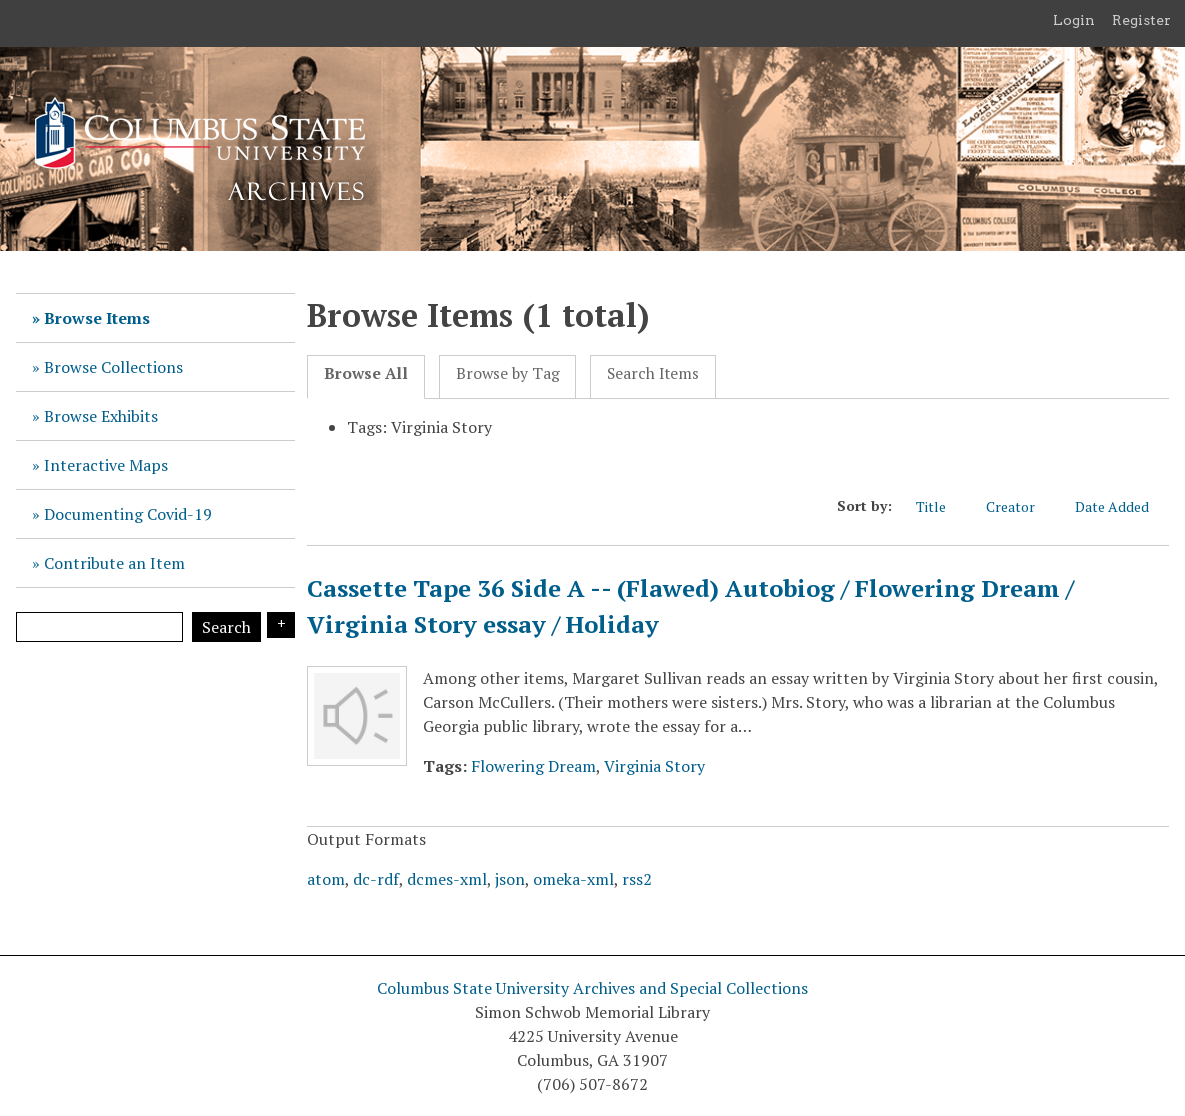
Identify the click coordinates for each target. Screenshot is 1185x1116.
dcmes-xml (447, 879)
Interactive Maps (106, 465)
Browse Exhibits (101, 416)
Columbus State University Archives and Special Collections (592, 988)
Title (941, 506)
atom (326, 879)
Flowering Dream (533, 766)
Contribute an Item (114, 563)
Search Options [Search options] (281, 625)
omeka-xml (573, 879)
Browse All (366, 373)
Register (1141, 20)
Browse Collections (113, 367)
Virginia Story (654, 766)
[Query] (99, 627)
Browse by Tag (508, 373)
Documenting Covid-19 (128, 514)
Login (1074, 20)
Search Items (653, 373)
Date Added (1122, 506)
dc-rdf (376, 879)
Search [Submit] (226, 627)
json (510, 879)
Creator (1020, 506)
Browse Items (97, 318)
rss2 (637, 879)
